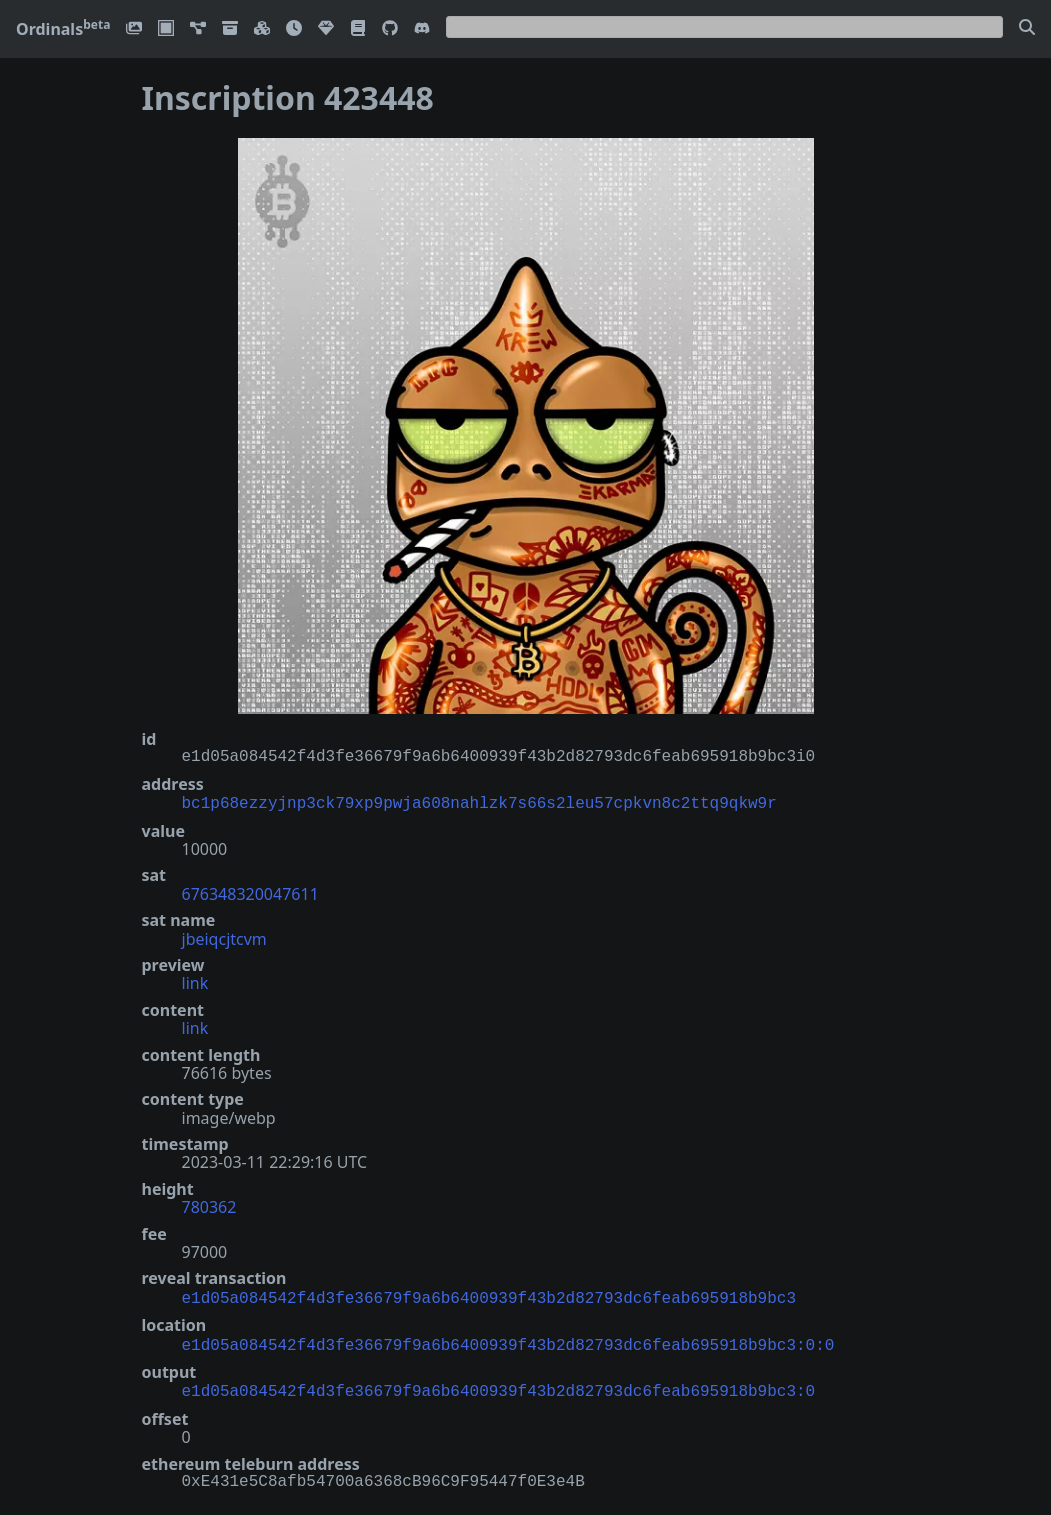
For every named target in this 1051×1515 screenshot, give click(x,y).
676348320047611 (250, 892)
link (195, 981)
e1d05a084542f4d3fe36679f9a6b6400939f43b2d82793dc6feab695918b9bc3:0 (499, 1384)
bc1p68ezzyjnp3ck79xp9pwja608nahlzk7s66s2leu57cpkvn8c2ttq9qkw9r (479, 802)
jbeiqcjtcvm (224, 937)
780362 (209, 1205)
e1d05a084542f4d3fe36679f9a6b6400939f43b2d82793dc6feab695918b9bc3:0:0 (508, 1340)
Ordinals (63, 29)
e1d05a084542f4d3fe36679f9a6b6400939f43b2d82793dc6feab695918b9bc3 (489, 1295)
